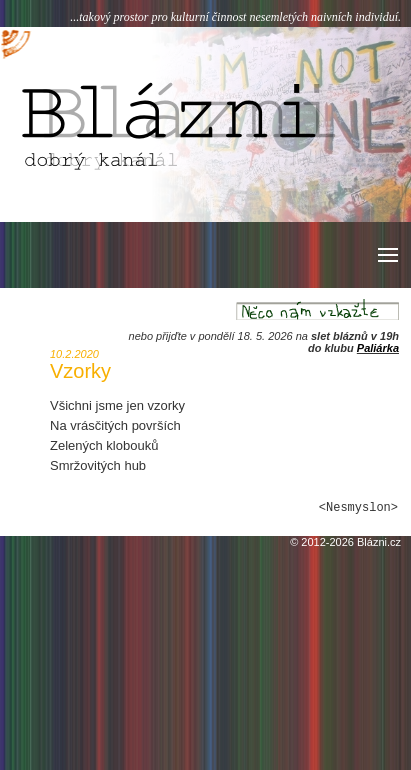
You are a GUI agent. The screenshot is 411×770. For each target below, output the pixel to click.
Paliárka (378, 348)
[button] (386, 255)
